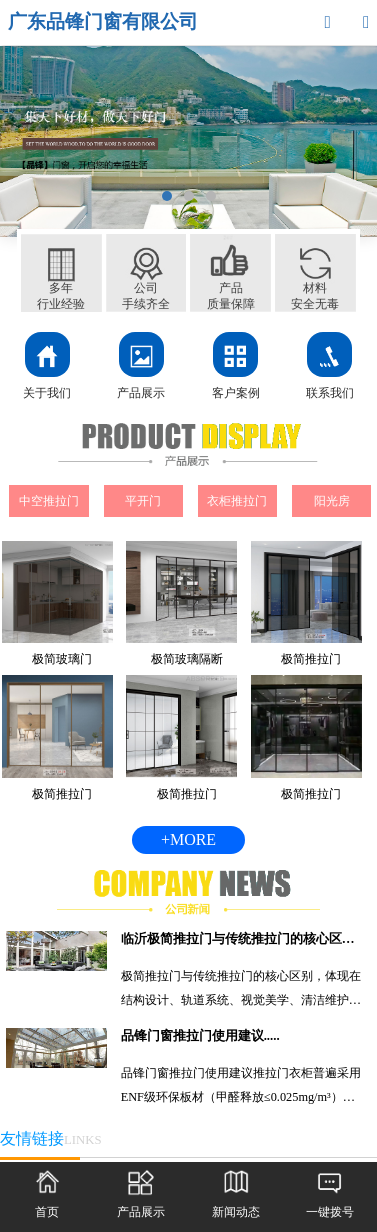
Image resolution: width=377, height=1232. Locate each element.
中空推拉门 (49, 501)
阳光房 (332, 501)
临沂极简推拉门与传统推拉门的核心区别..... (243, 939)
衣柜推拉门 (237, 501)
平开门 (143, 501)
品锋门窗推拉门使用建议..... (200, 1036)
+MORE (188, 839)
